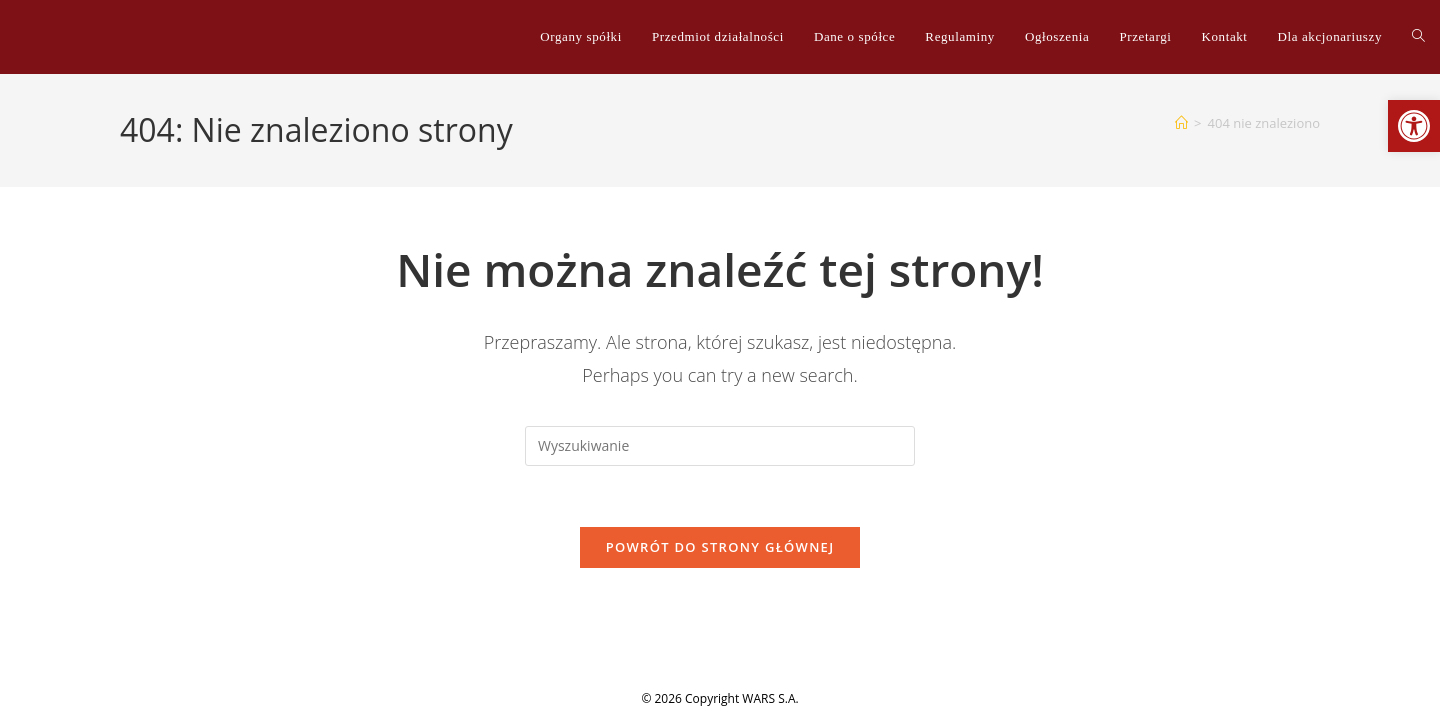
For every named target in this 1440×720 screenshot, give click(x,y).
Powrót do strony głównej (720, 547)
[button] (1414, 126)
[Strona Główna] (1181, 123)
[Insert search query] (720, 446)
